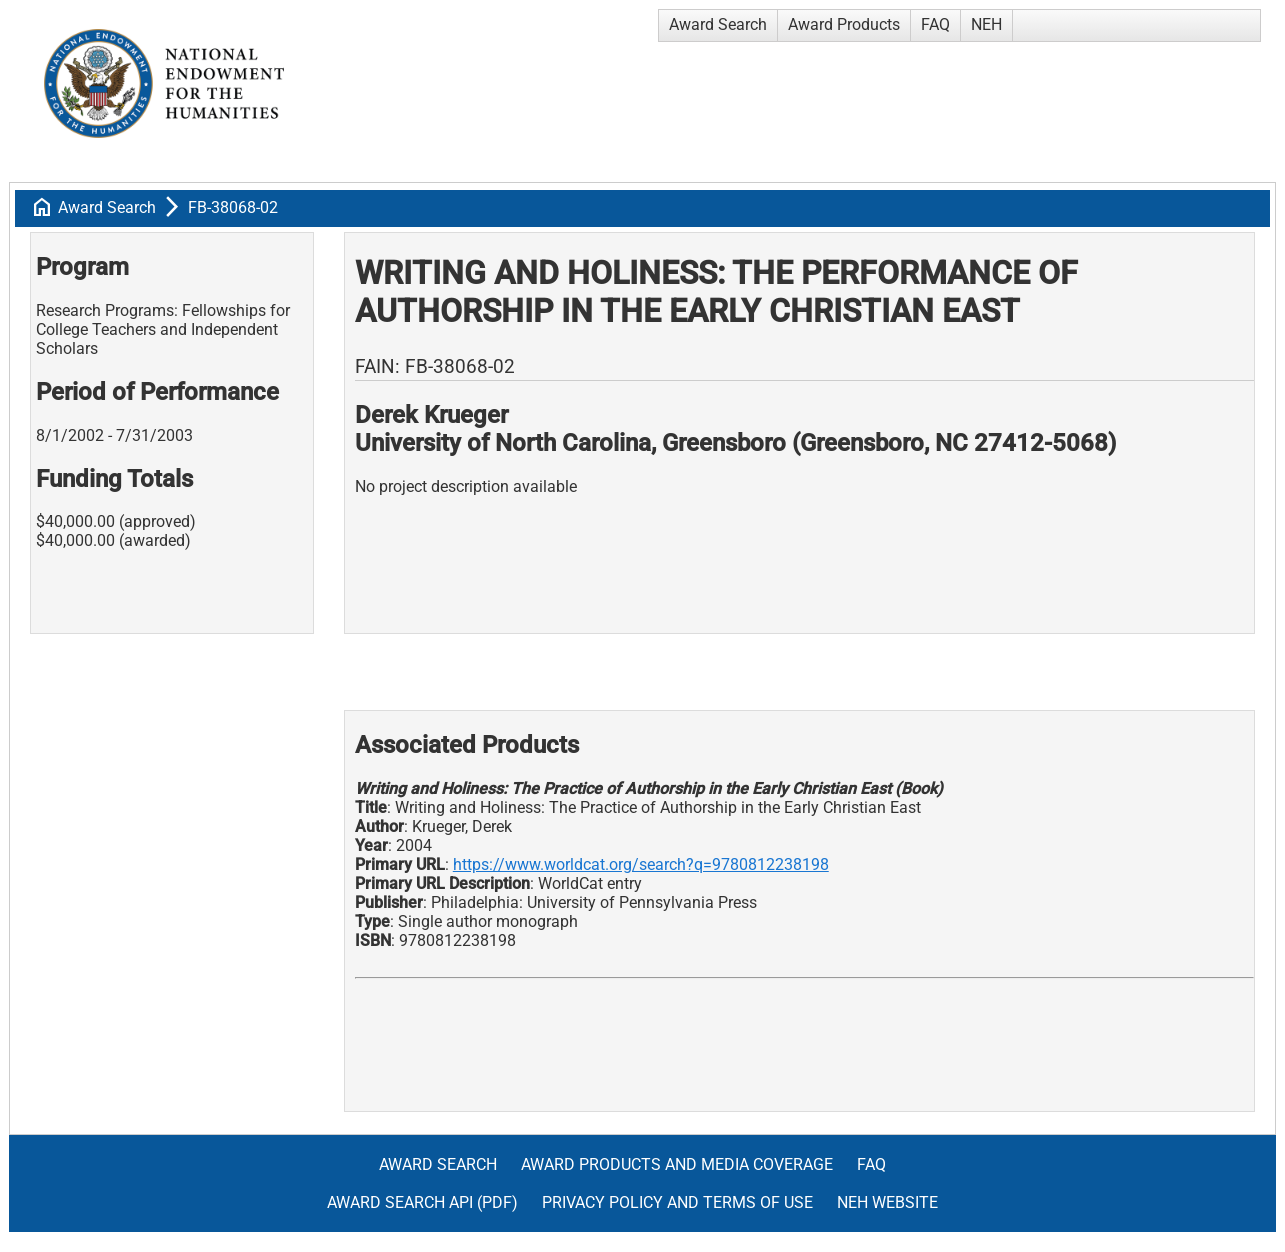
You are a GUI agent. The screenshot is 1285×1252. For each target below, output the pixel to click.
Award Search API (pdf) (422, 1202)
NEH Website (887, 1202)
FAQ (935, 24)
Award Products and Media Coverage (677, 1164)
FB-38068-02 (233, 207)
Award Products (844, 24)
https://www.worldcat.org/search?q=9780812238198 (641, 864)
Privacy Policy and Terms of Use (677, 1202)
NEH (986, 24)
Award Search (718, 24)
